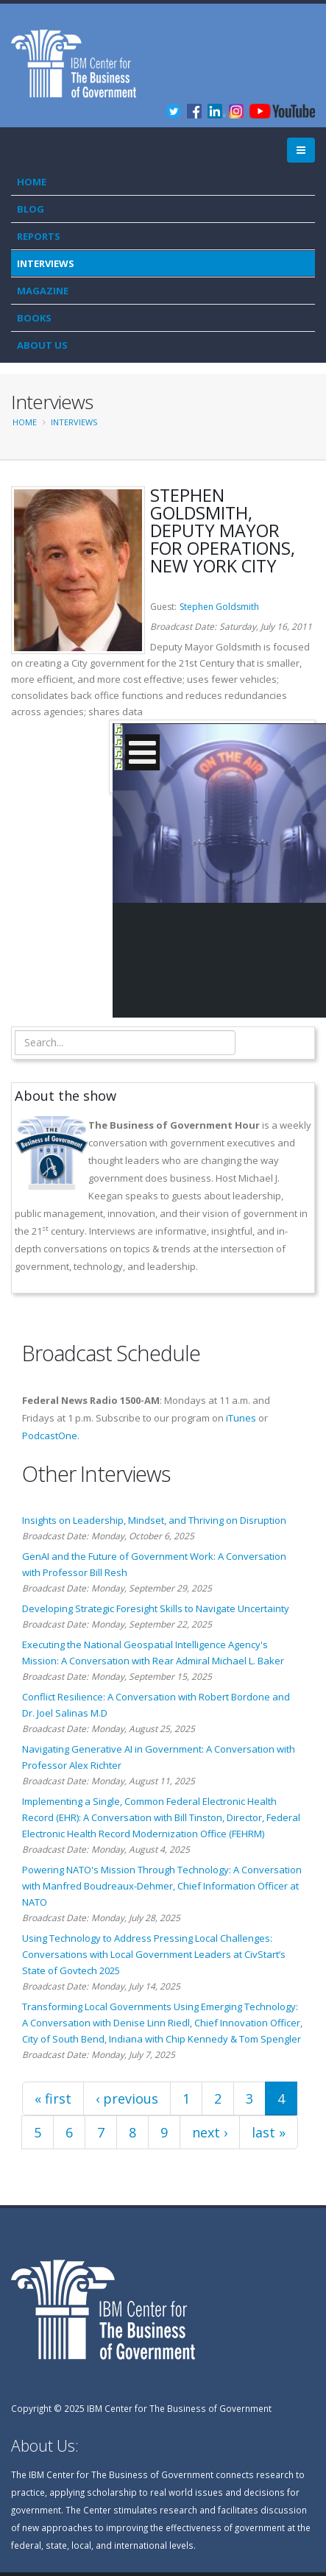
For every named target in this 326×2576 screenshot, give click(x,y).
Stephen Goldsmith (219, 606)
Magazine (42, 290)
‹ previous (127, 2098)
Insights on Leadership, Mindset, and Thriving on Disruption (154, 1520)
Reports (38, 236)
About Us (42, 345)
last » (269, 2132)
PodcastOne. (50, 1435)
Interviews (45, 263)
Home (31, 181)
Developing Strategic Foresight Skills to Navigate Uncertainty (155, 1608)
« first (53, 2098)
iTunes (241, 1417)
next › (209, 2132)
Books (34, 317)
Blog (30, 209)
